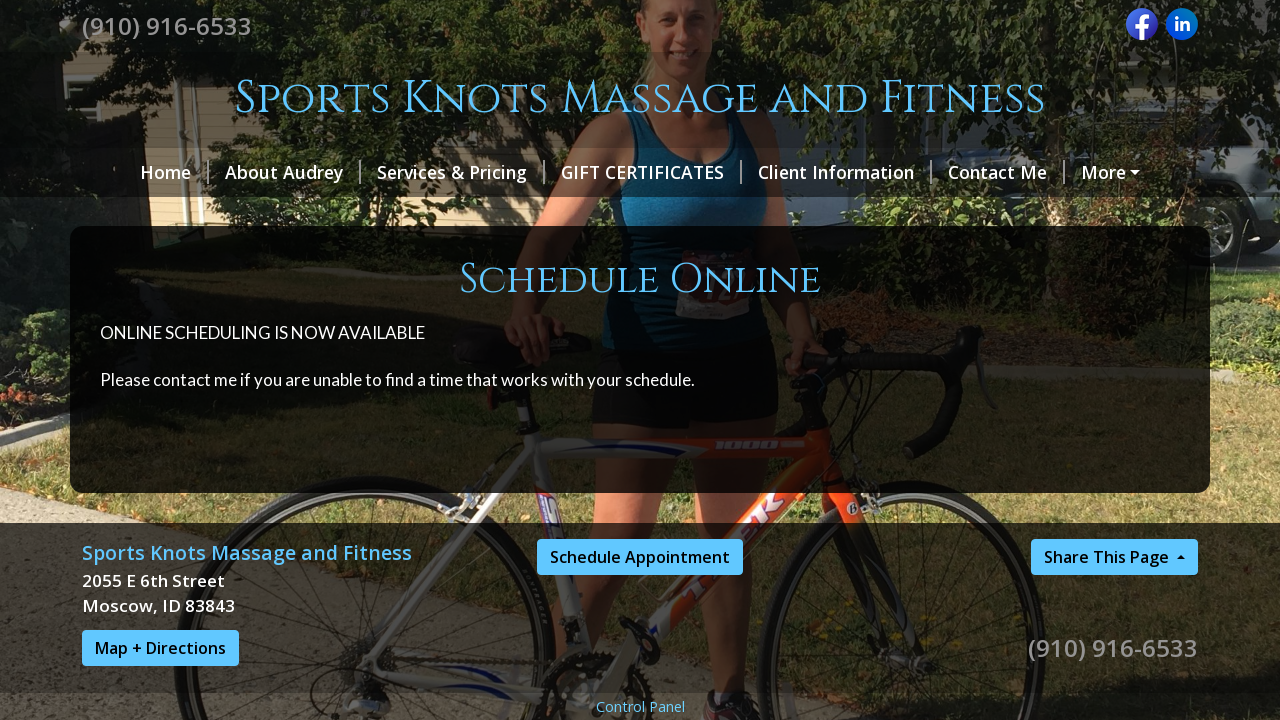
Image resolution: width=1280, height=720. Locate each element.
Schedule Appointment (640, 557)
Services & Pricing (461, 172)
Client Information (845, 172)
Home (174, 172)
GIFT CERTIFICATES (651, 172)
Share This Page (1108, 557)
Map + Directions (160, 648)
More (1103, 172)
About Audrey (293, 172)
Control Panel (640, 706)
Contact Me (1006, 172)
